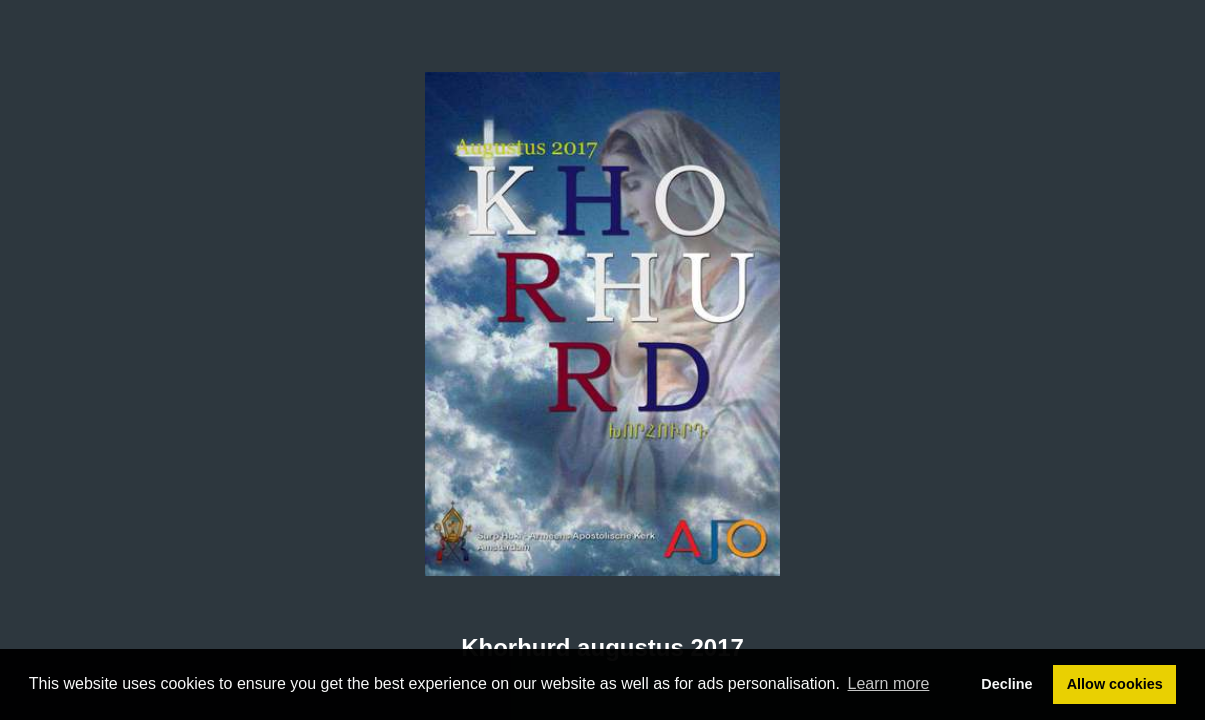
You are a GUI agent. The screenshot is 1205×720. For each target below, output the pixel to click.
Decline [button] (1006, 684)
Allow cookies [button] (1115, 684)
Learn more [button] (889, 683)
